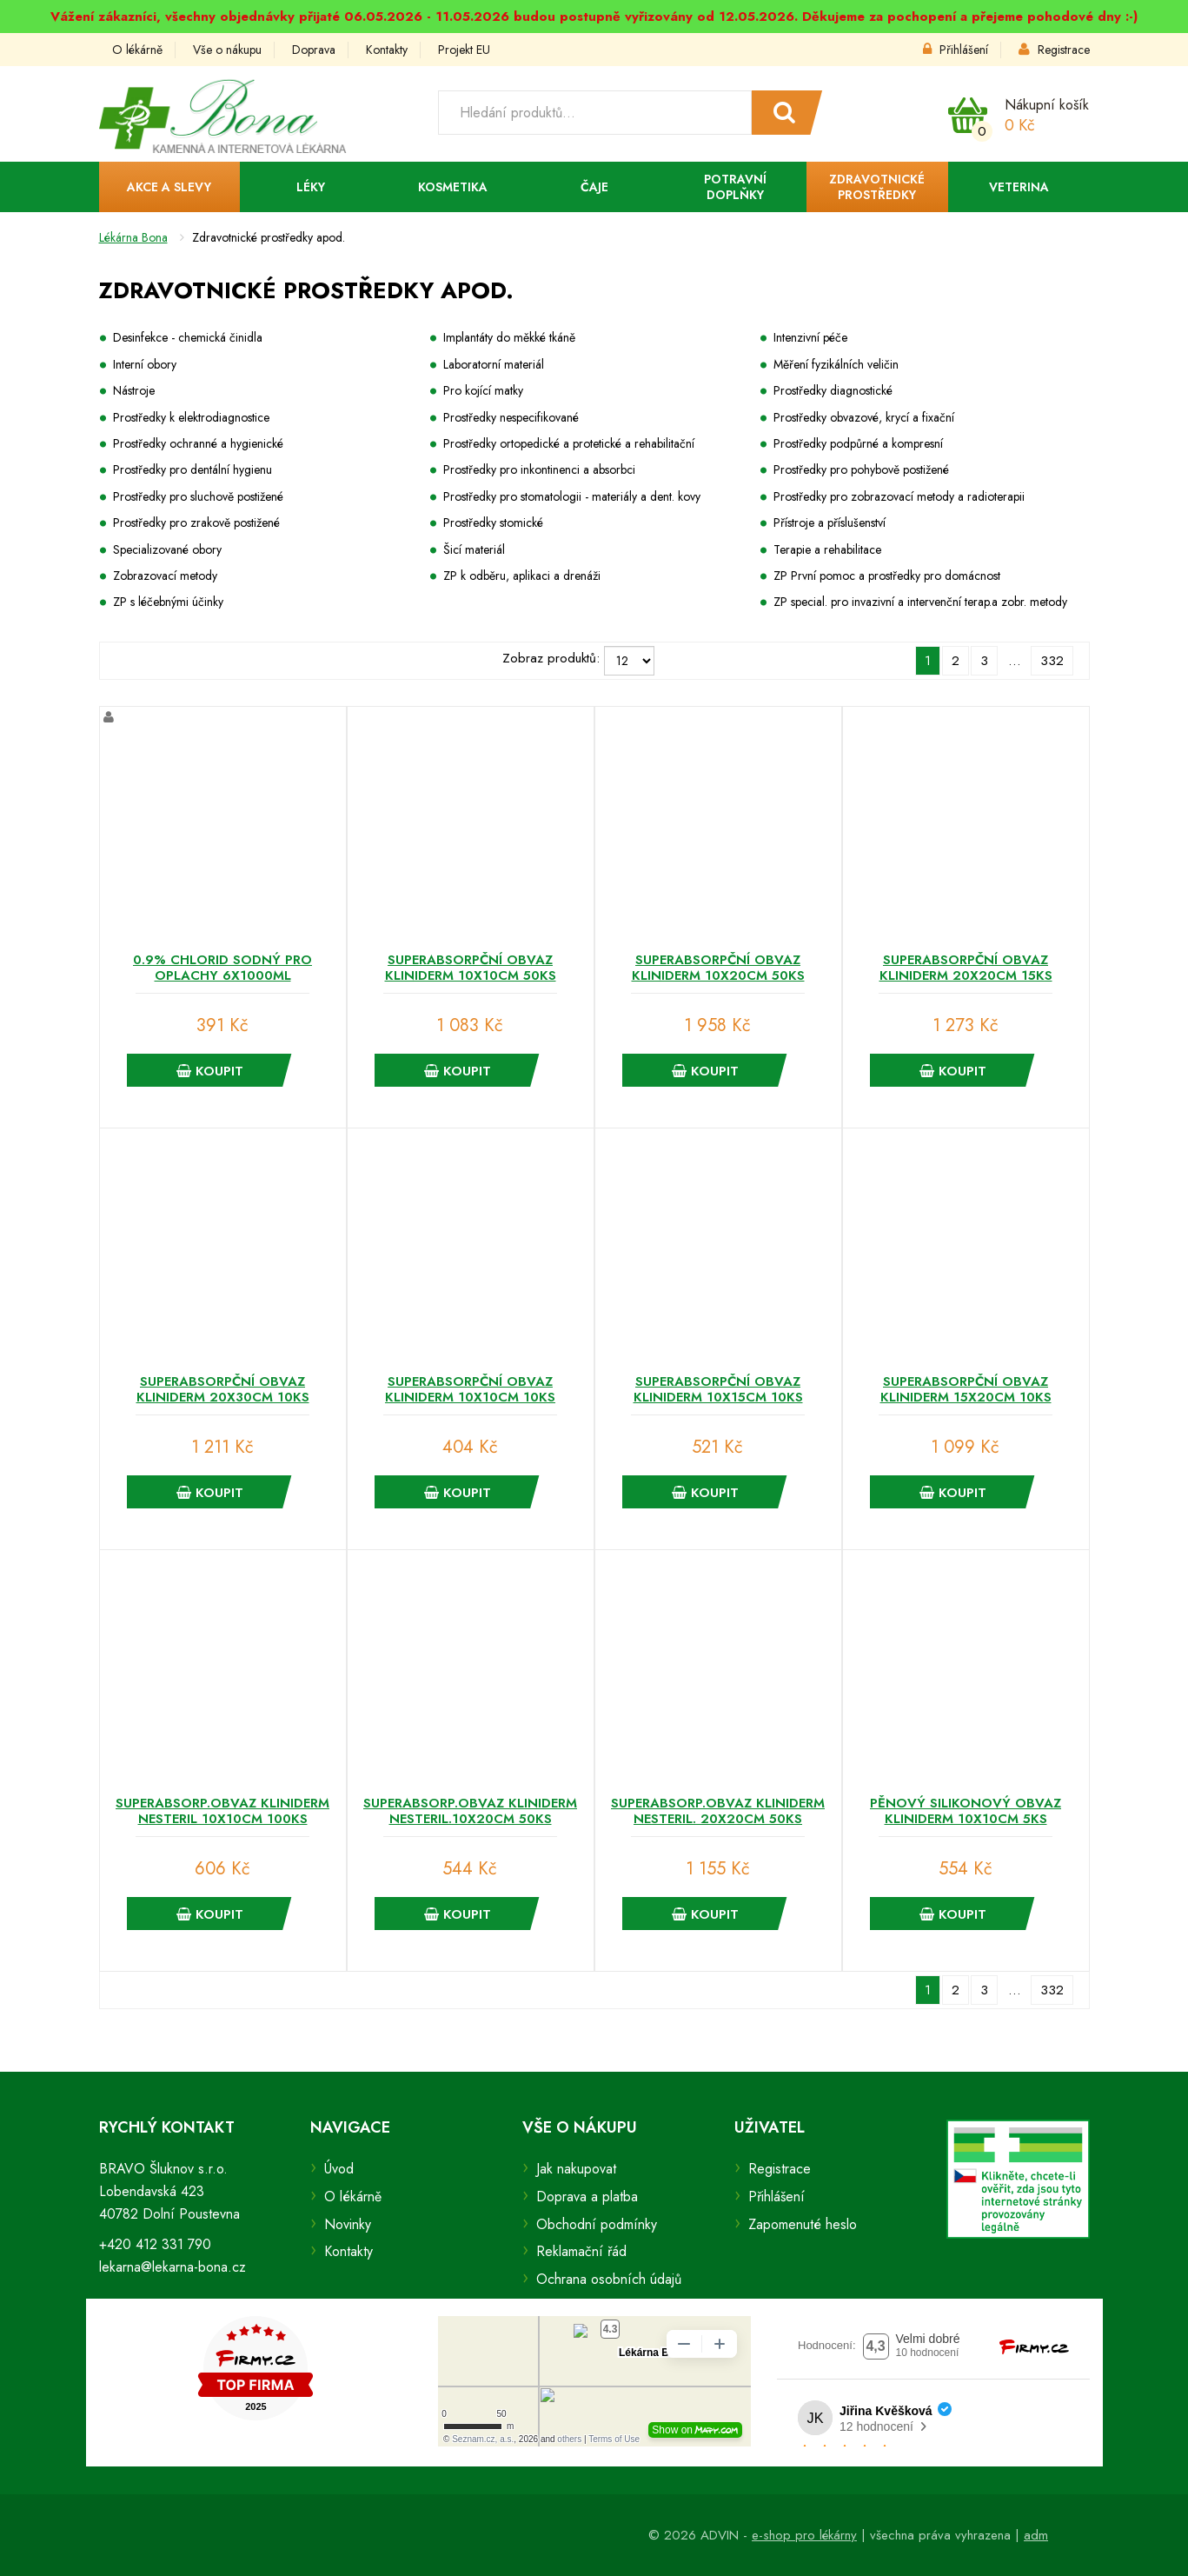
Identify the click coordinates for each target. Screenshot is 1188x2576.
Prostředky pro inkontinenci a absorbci (539, 469)
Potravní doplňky (735, 186)
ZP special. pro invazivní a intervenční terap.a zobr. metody (920, 601)
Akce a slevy (169, 187)
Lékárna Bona (133, 237)
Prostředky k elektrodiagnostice (191, 417)
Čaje (594, 187)
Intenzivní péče (810, 337)
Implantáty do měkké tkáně (509, 337)
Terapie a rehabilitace (827, 549)
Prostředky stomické (493, 522)
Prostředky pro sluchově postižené (198, 496)
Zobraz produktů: (551, 658)
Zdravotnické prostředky (877, 186)
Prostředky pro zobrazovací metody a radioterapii (899, 496)
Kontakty (387, 49)
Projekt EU (464, 49)
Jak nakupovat (576, 2169)
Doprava (313, 49)
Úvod (339, 2169)
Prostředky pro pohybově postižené (861, 469)
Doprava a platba (587, 2197)
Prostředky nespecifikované (511, 417)
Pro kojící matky (483, 390)
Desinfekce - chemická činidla (187, 337)
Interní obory (144, 364)
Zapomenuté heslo (802, 2224)
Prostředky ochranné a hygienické (198, 443)
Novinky (347, 2224)
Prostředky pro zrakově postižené (196, 522)
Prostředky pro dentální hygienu (192, 469)
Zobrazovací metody (165, 575)
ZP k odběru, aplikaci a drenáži (522, 575)
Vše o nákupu (227, 49)
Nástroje (134, 390)
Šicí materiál (474, 549)
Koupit (209, 1071)
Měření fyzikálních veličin (836, 364)
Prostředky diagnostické (833, 390)
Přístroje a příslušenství (829, 522)
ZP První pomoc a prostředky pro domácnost (886, 575)
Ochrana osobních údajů (608, 2279)
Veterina (1019, 187)
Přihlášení (955, 49)
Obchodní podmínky (596, 2224)
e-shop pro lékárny (804, 2535)
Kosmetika (453, 187)
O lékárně (137, 49)
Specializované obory (167, 549)
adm (1036, 2535)
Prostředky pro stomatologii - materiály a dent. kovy (571, 496)
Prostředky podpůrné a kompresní (858, 443)
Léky (310, 187)
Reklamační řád (581, 2251)
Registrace (1054, 49)
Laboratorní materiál (493, 364)
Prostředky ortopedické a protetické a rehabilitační (568, 443)
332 (1052, 660)
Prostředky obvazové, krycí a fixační (863, 417)
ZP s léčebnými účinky (168, 601)
